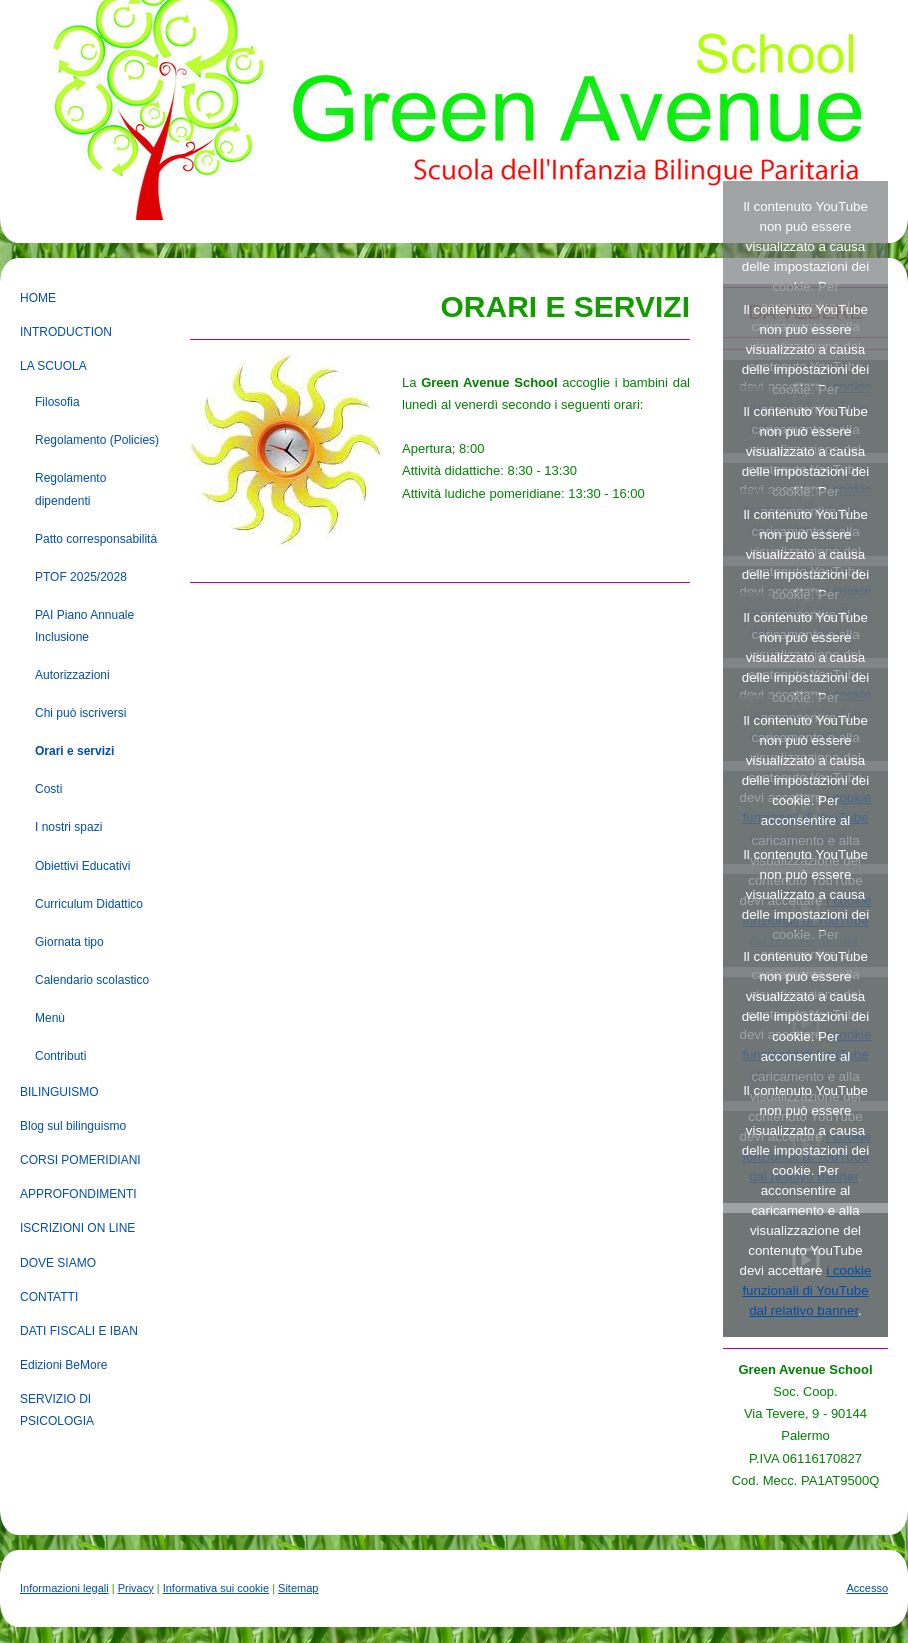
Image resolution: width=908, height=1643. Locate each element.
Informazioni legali (64, 1588)
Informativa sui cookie (216, 1588)
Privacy (136, 1588)
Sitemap (298, 1588)
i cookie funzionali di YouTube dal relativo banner (806, 1290)
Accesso (867, 1588)
